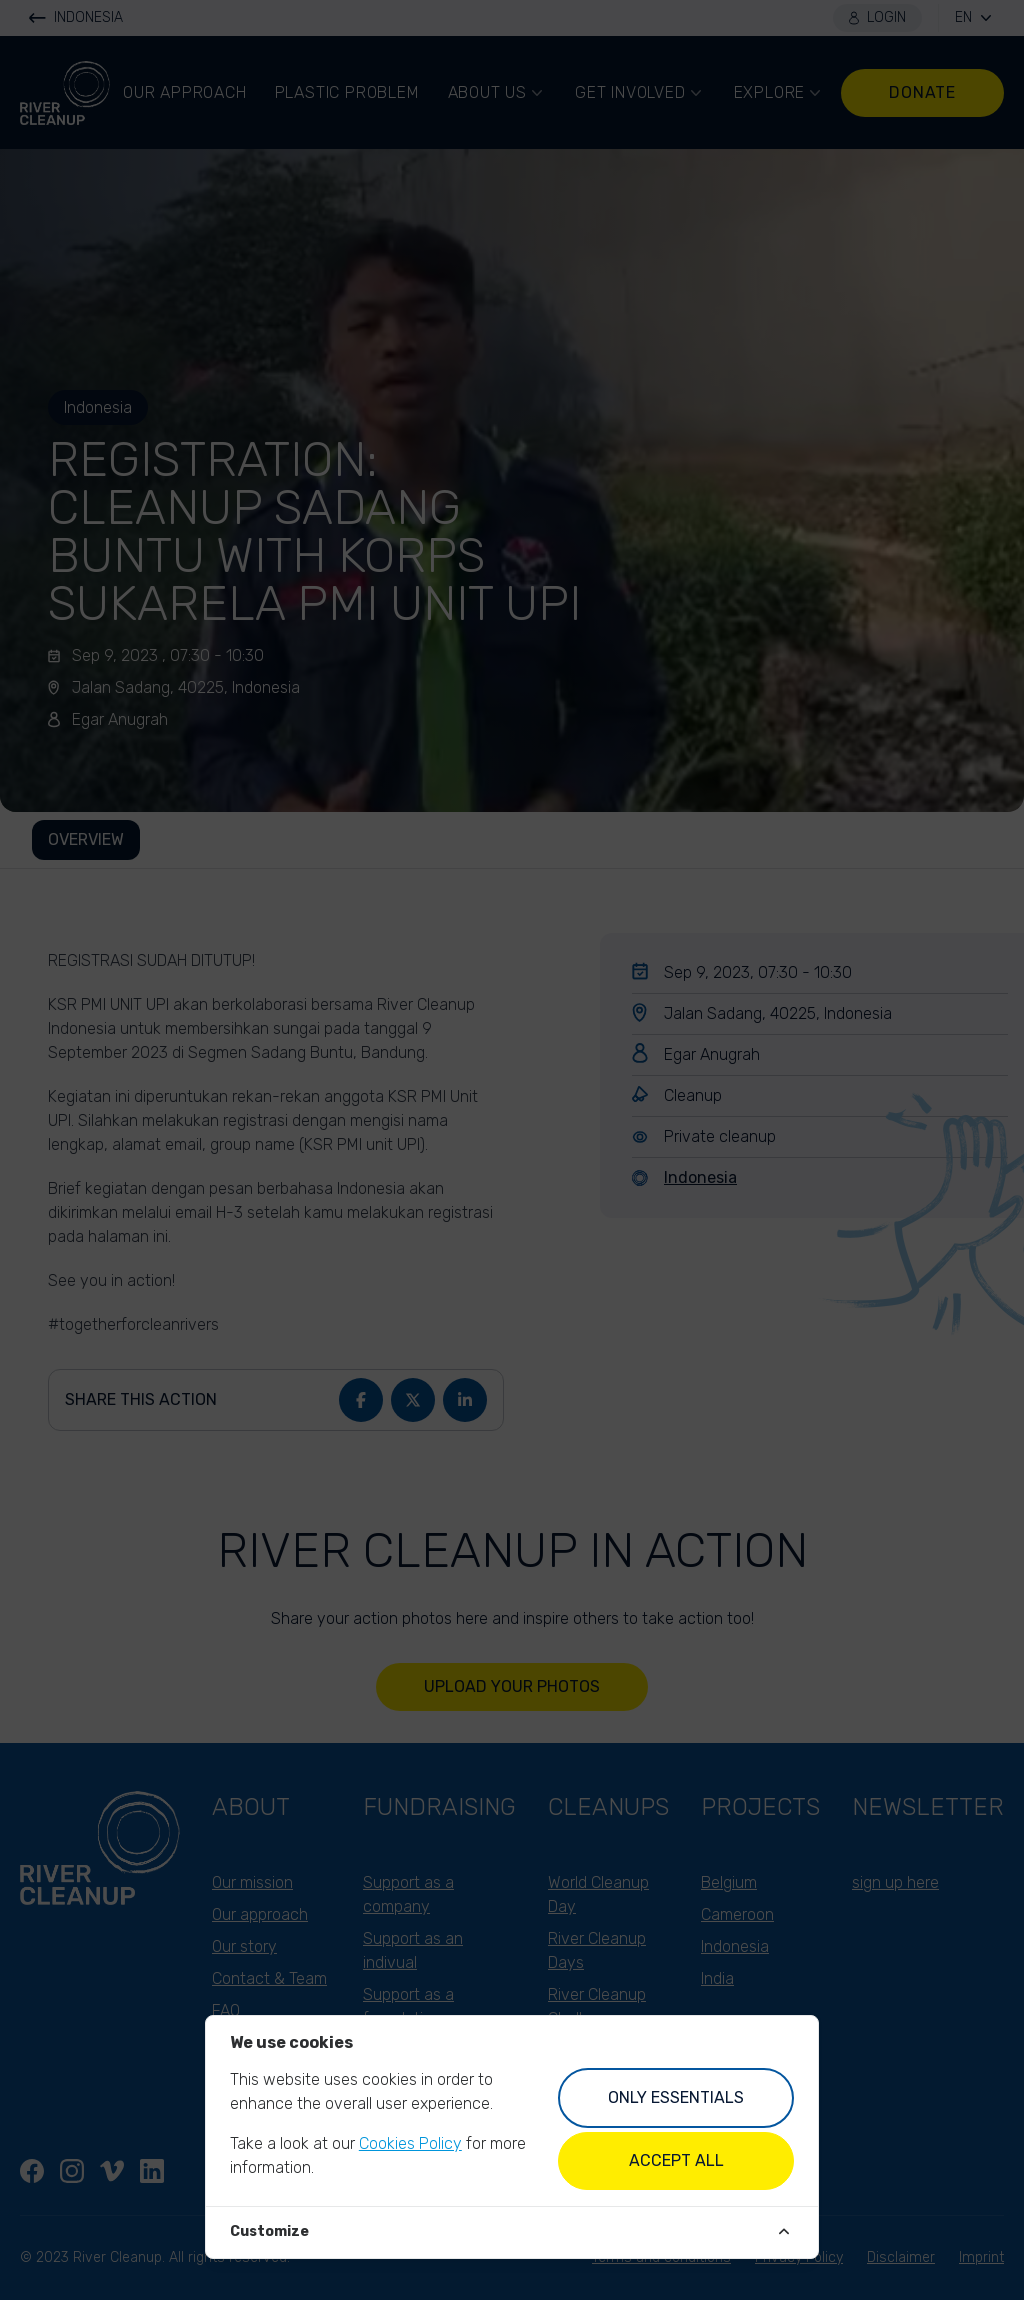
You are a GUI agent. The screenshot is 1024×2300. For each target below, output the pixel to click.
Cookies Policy (410, 2143)
